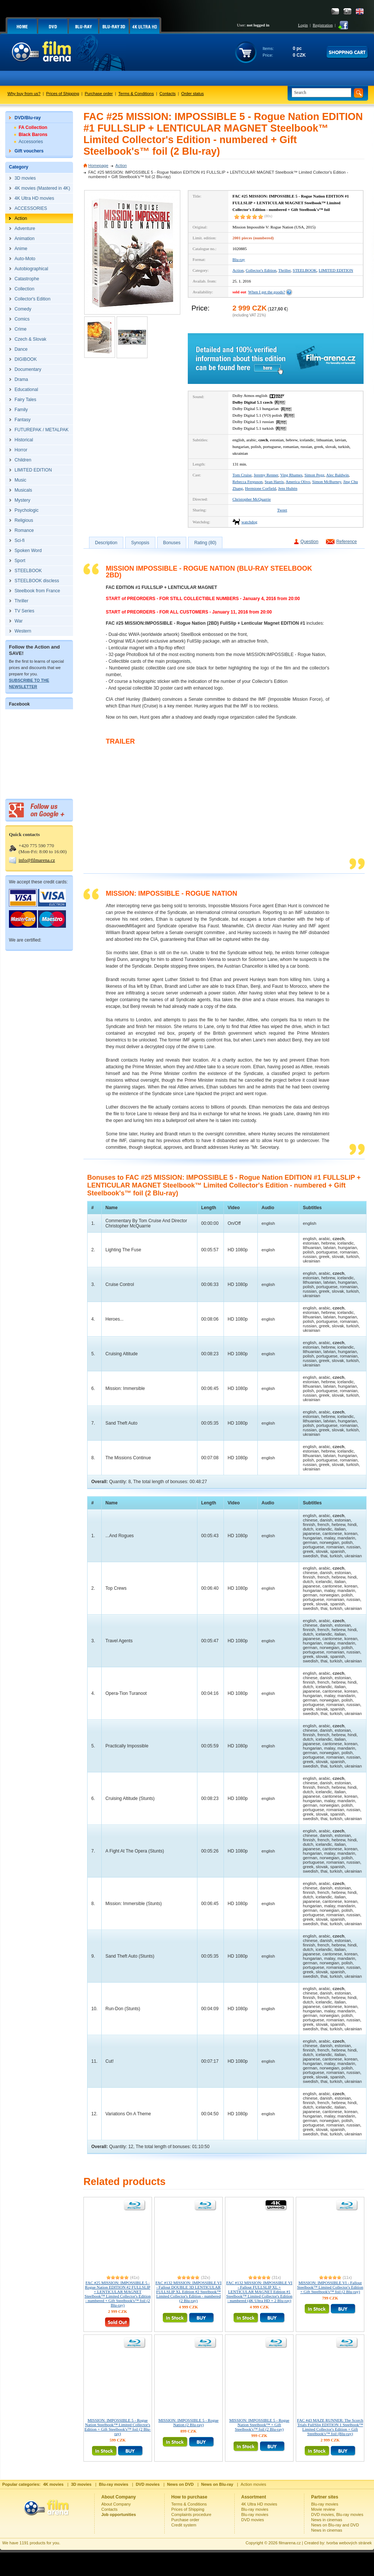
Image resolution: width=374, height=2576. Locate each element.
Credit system (183, 2525)
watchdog (249, 522)
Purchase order (99, 93)
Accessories (31, 141)
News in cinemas (326, 2519)
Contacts (167, 93)
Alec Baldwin (337, 475)
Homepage (98, 165)
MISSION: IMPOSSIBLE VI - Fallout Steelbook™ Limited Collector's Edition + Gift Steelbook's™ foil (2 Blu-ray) (330, 2287)
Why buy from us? (24, 93)
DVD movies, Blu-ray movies (337, 2514)
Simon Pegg (314, 475)
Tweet (282, 510)
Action (121, 165)
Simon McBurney (326, 481)
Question (309, 541)
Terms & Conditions (136, 93)
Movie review (323, 2509)
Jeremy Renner (266, 475)
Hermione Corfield (260, 488)
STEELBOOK (305, 270)
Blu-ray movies (255, 2509)
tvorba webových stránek (349, 2543)
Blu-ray (238, 259)
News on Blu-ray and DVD (335, 2525)
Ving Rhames (291, 475)
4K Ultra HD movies (259, 2504)
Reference (346, 541)
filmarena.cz (290, 2543)
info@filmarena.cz (37, 860)
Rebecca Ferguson (247, 481)
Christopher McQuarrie (251, 499)
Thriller (284, 270)
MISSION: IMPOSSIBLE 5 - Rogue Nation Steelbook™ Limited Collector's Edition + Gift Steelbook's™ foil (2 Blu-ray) (118, 2427)
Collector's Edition (260, 270)
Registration (323, 25)
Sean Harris (274, 481)
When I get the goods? (266, 292)
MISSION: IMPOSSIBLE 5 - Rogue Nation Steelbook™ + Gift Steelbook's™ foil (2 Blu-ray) (259, 2424)
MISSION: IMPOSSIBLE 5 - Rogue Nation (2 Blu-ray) (188, 2422)
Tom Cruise (241, 475)
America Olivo (298, 481)
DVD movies (252, 2519)
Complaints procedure (191, 2514)
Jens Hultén (288, 488)
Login (303, 25)
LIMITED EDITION (335, 270)
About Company (116, 2504)
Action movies (253, 2484)
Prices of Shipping (62, 93)
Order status (192, 93)
